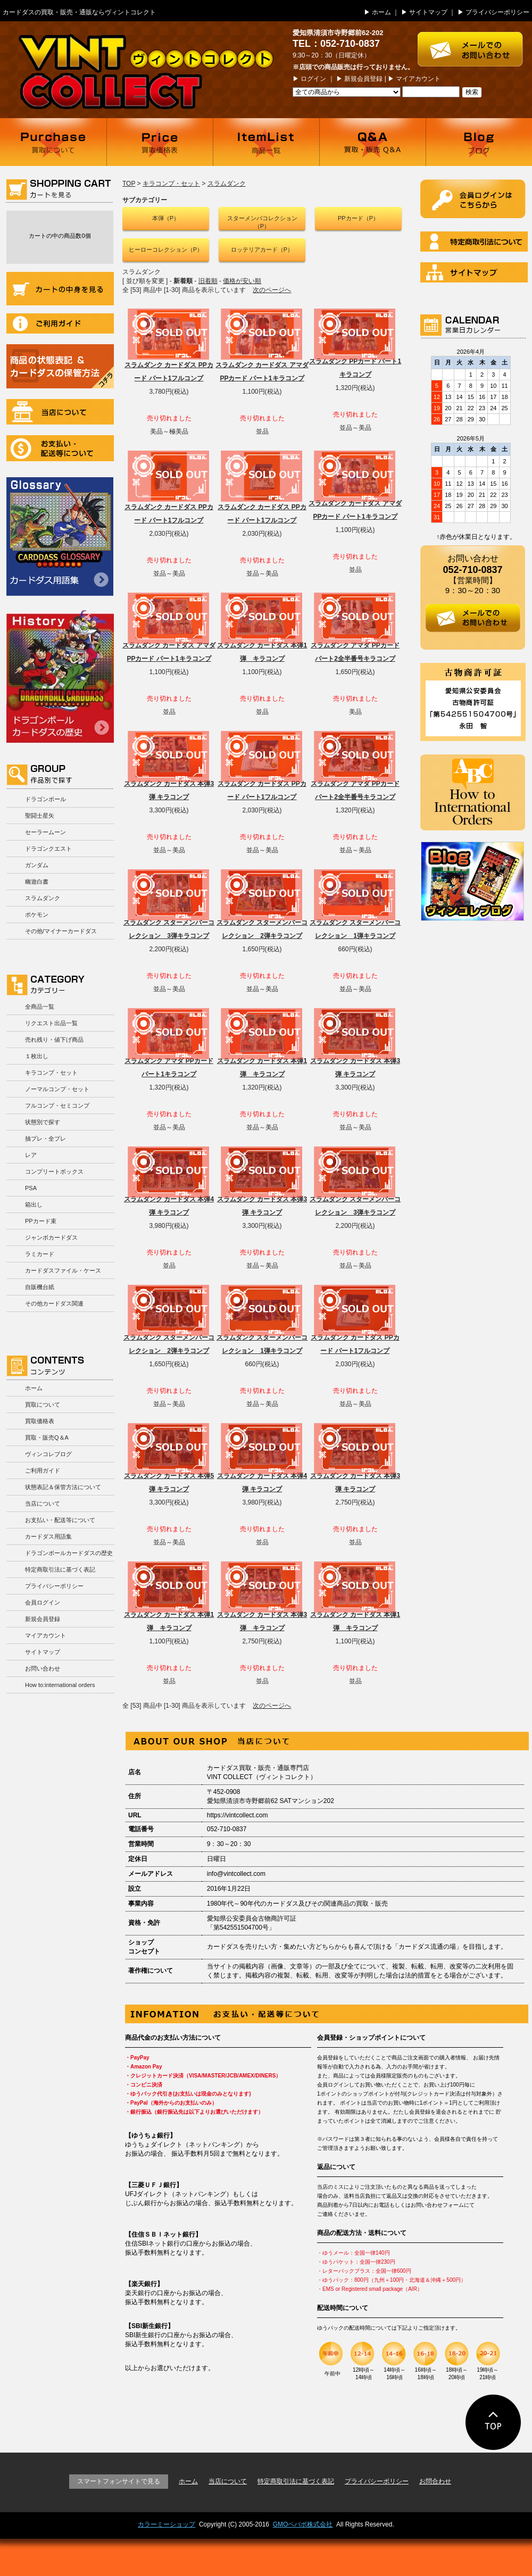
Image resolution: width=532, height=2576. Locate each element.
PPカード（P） (358, 218)
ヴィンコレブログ (48, 1454)
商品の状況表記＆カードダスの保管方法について (60, 366)
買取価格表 (159, 142)
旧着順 (208, 281)
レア (31, 1155)
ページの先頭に (493, 2422)
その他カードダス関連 (54, 1303)
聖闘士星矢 (39, 815)
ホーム (381, 12)
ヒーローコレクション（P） (166, 249)
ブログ (479, 142)
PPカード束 (40, 1221)
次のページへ (272, 290)
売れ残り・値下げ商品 (54, 1039)
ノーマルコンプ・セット (57, 1089)
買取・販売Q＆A (47, 1437)
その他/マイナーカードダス (61, 931)
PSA (31, 1188)
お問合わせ (435, 2481)
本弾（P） (165, 218)
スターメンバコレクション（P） (262, 222)
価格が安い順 (242, 281)
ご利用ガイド (60, 323)
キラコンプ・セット (51, 1072)
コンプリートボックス (54, 1171)
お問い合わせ (42, 1668)
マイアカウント (418, 78)
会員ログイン (42, 1602)
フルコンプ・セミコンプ (57, 1105)
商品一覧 (266, 142)
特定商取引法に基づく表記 (60, 1569)
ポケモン (36, 914)
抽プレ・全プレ (45, 1138)
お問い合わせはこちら (475, 44)
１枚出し (36, 1056)
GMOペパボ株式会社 (303, 2524)
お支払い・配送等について (60, 448)
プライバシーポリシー (497, 12)
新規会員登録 (363, 78)
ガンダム (36, 865)
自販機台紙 (39, 1287)
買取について (53, 142)
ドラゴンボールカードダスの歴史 (60, 676)
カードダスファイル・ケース (63, 1270)
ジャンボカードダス (51, 1237)
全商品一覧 (39, 1006)
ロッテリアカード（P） (262, 249)
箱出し (34, 1204)
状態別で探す (42, 1122)
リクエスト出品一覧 (51, 1023)
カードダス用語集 (59, 536)
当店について (60, 412)
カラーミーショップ (166, 2524)
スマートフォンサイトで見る (118, 2481)
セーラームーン (45, 832)
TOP (128, 183)
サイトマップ (428, 12)
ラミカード (39, 1254)
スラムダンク (42, 898)
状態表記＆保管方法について (63, 1487)
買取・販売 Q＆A (372, 142)
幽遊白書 (36, 881)
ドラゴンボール (45, 799)
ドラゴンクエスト (48, 848)
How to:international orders (60, 1685)
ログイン (313, 78)
